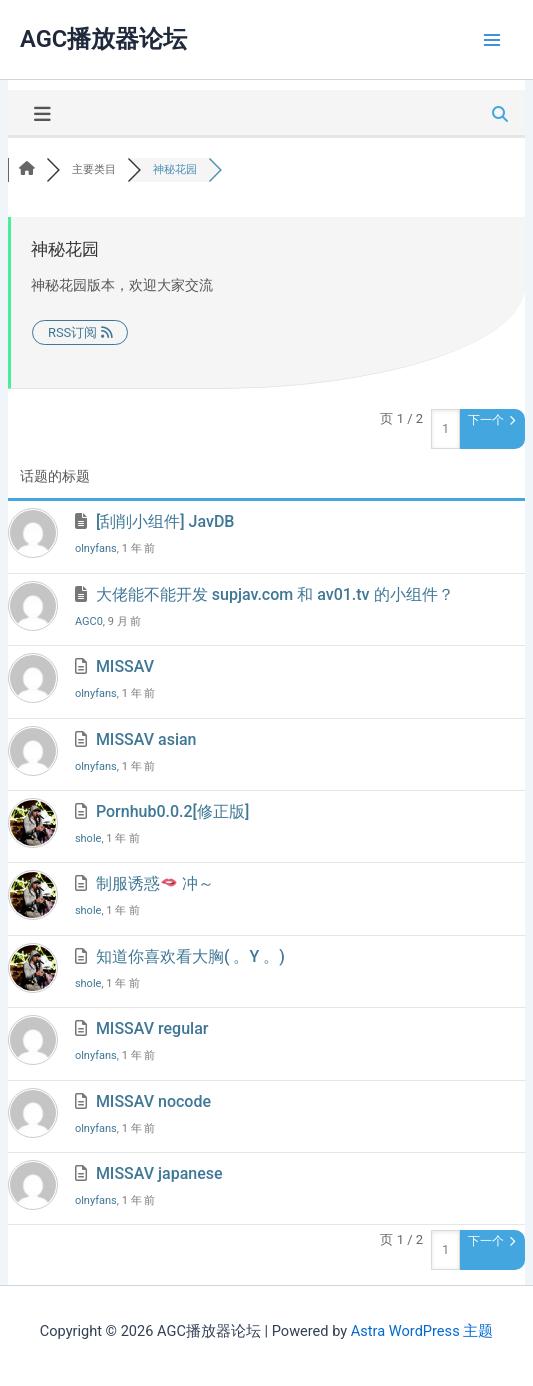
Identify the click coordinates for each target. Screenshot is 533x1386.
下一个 (491, 420)
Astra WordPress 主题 (422, 1331)
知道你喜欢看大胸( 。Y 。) (190, 956)
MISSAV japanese (159, 1173)
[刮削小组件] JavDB (165, 521)
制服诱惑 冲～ (155, 883)
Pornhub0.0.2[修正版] (172, 811)
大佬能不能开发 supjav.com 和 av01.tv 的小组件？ (275, 594)
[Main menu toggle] (492, 40)
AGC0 (89, 621)
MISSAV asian (146, 739)
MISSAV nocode (153, 1101)
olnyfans (96, 548)
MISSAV (125, 666)
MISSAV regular (152, 1028)
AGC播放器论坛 (103, 39)
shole (88, 838)
